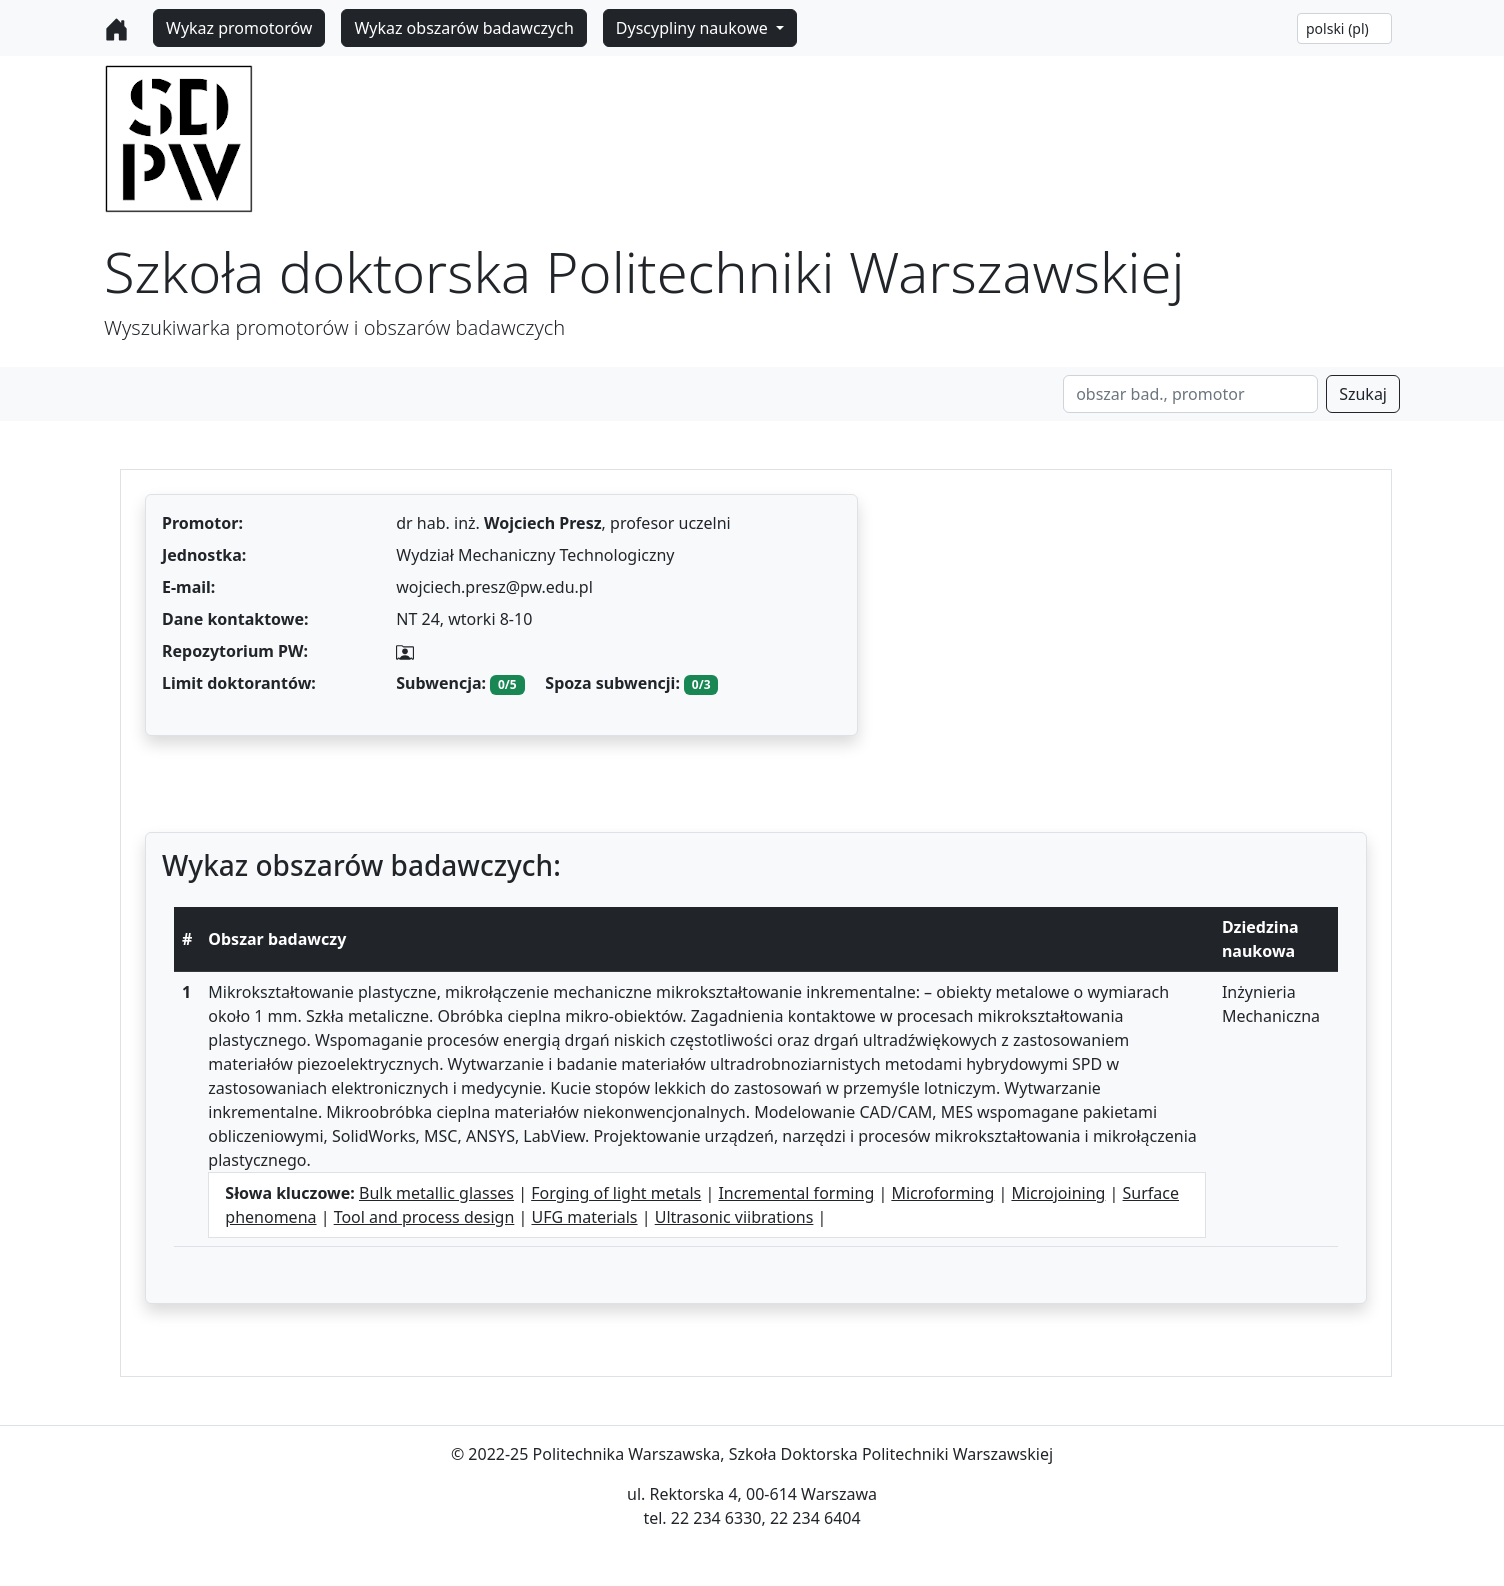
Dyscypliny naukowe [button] (694, 28)
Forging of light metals (616, 1193)
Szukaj (1363, 394)
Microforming (942, 1193)
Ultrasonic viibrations (734, 1217)
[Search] (1190, 394)
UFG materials (584, 1217)
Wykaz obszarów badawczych (463, 28)
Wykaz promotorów (239, 28)
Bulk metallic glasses (436, 1193)
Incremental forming (796, 1193)
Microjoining (1058, 1193)
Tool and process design (424, 1217)
